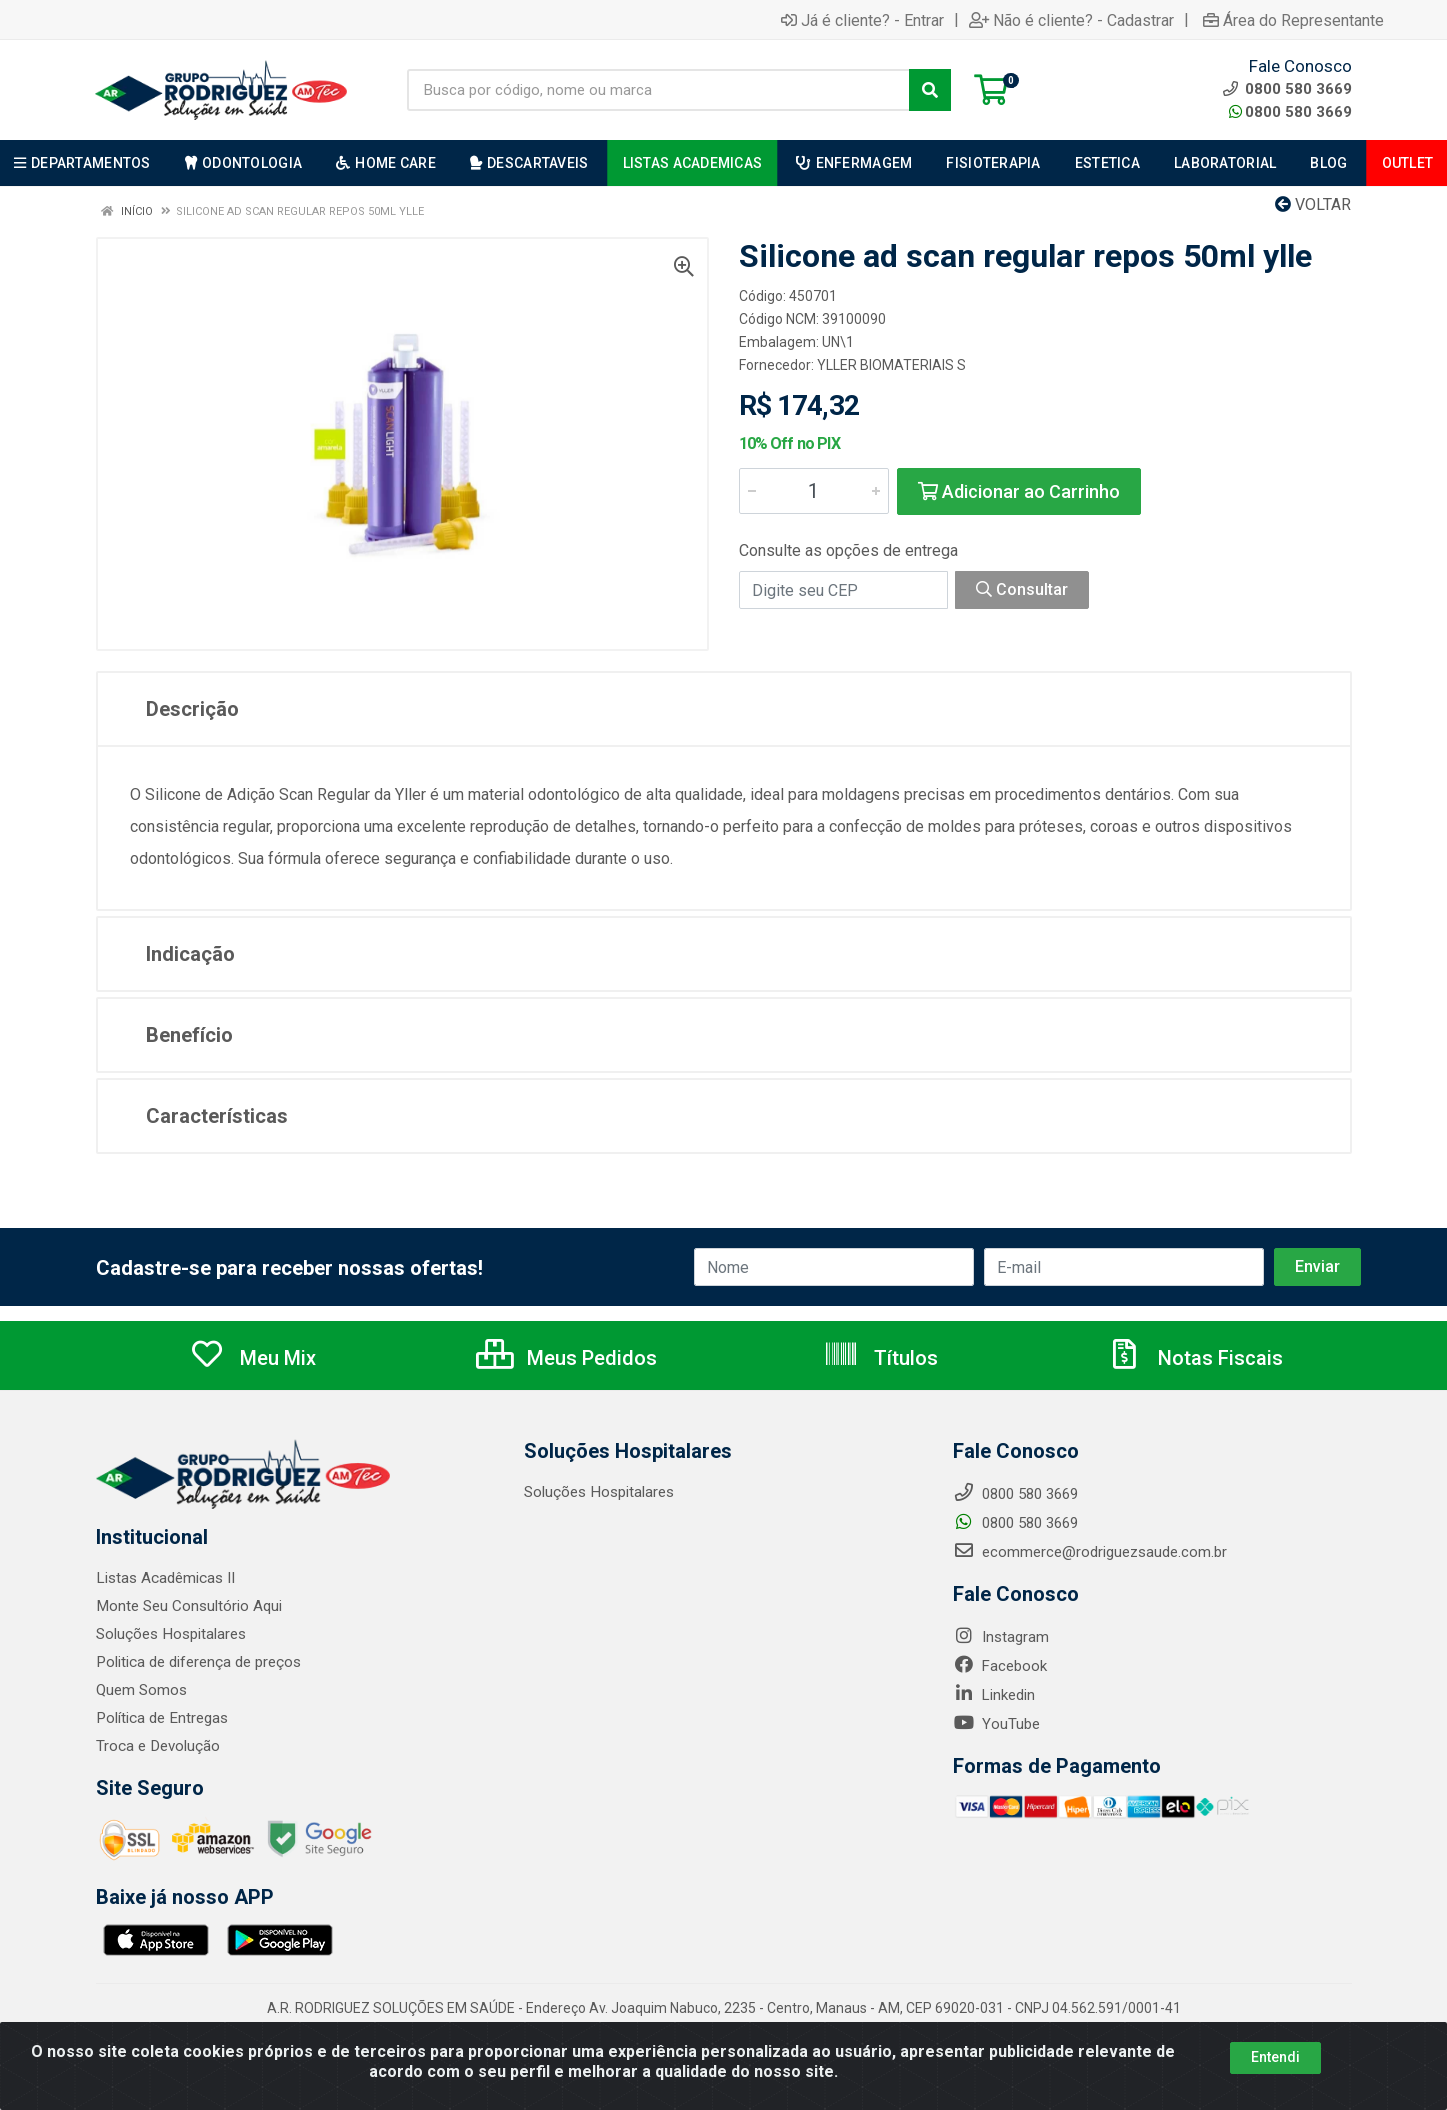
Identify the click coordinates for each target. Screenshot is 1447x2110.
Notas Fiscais (1195, 1358)
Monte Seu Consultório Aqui (188, 1606)
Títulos (880, 1358)
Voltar (1313, 204)
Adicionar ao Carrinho (1019, 491)
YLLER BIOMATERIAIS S (891, 365)
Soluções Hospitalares (170, 1634)
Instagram (1001, 1637)
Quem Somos (141, 1690)
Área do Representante (1293, 20)
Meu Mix (252, 1358)
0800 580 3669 (1290, 112)
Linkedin (994, 1695)
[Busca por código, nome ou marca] (658, 90)
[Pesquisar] (930, 90)
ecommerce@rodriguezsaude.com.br (1090, 1552)
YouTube (996, 1724)
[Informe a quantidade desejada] (814, 491)
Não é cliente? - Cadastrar (1071, 20)
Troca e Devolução (157, 1746)
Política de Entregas (161, 1718)
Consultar (1022, 589)
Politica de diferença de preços (198, 1662)
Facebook (1000, 1666)
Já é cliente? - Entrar (862, 20)
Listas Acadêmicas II (165, 1578)
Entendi (1275, 2057)
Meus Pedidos (566, 1358)
